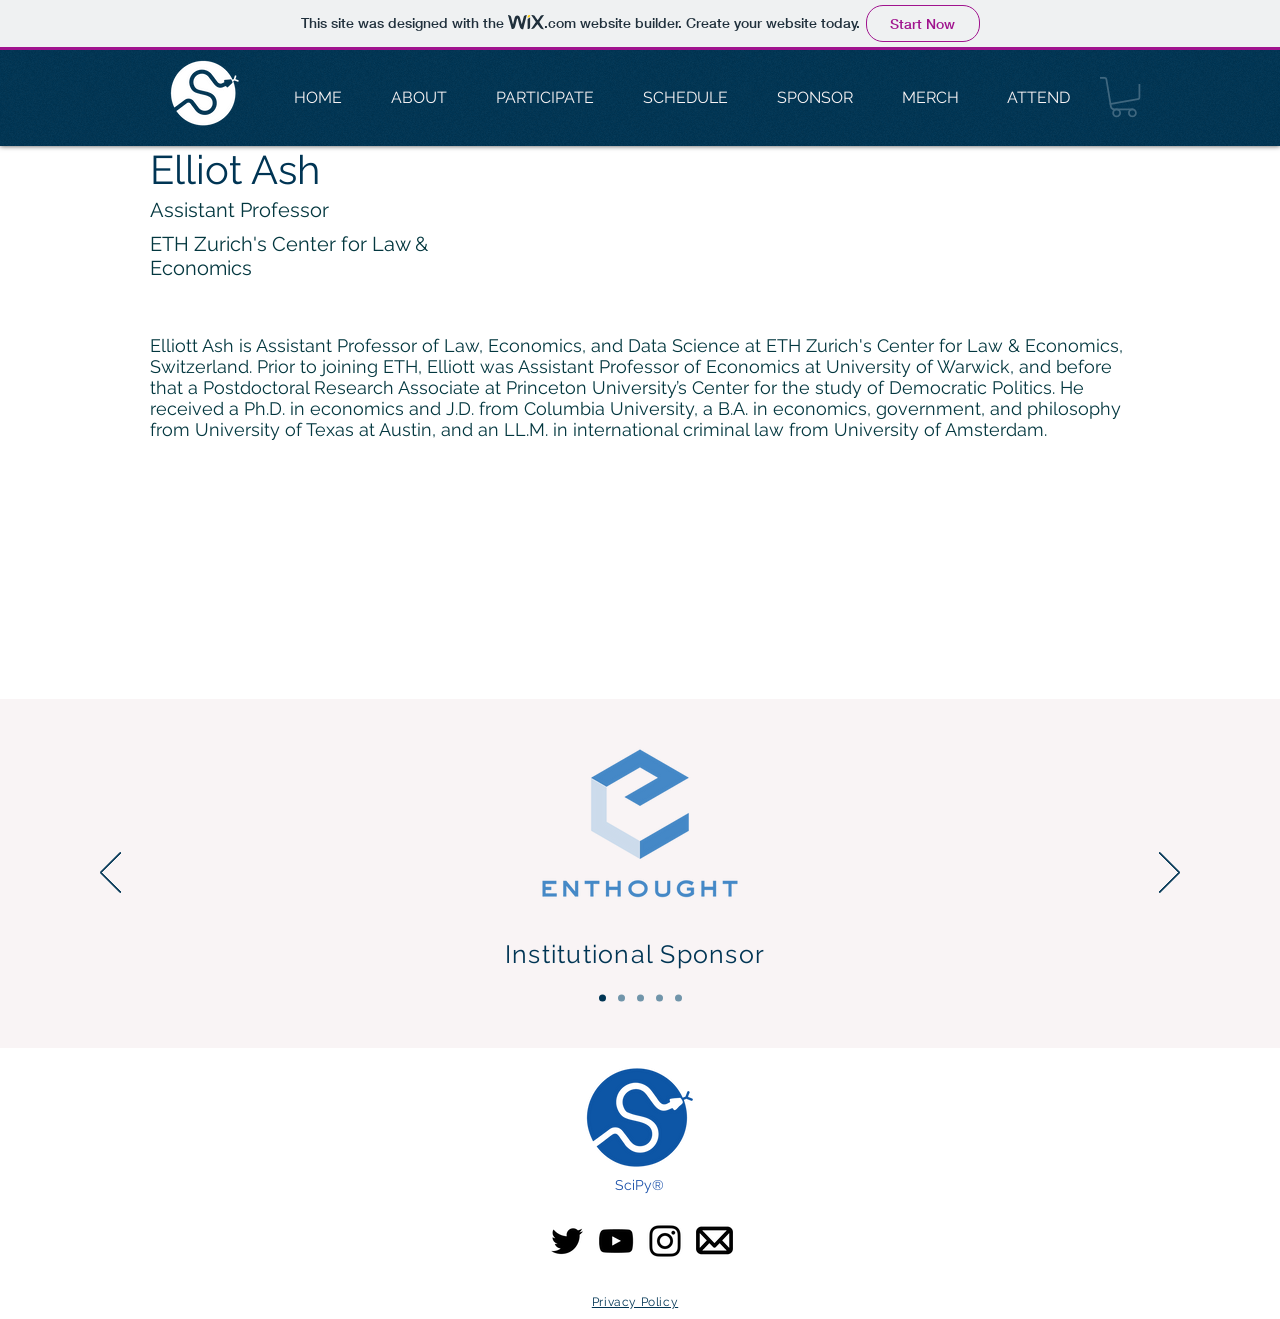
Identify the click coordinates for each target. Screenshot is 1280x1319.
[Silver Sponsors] (659, 998)
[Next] (1169, 874)
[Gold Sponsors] (640, 998)
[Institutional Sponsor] (602, 998)
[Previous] (110, 874)
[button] (1124, 97)
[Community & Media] (678, 998)
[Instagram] (665, 1241)
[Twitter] (567, 1241)
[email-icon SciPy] (714, 1240)
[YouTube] (616, 1241)
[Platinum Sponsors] (621, 998)
